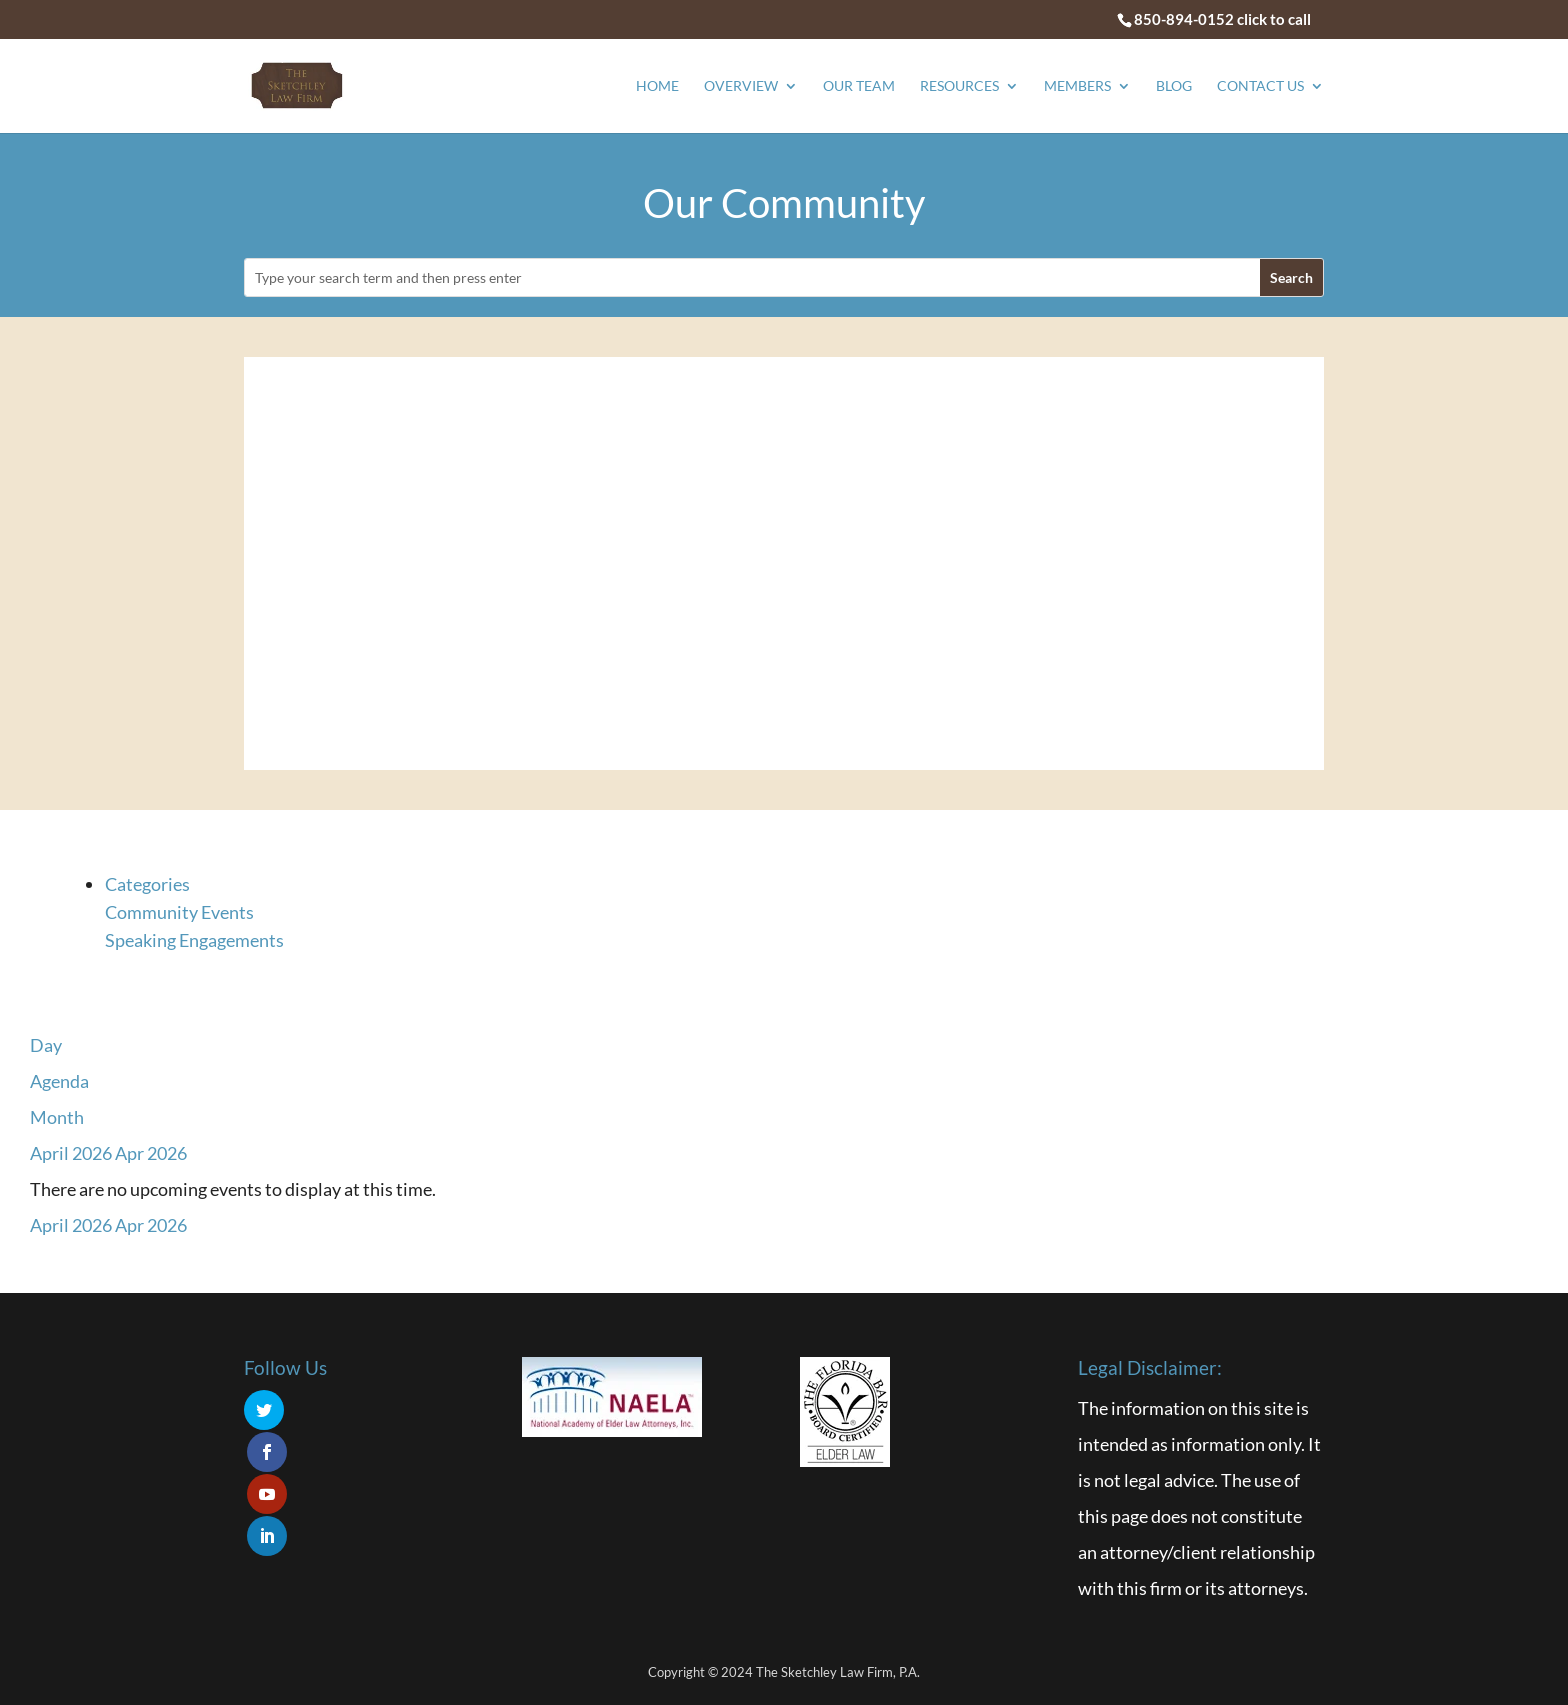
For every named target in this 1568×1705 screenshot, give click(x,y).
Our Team (859, 86)
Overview (741, 86)
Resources (959, 86)
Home (657, 86)
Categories (147, 884)
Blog (1174, 86)
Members (1077, 86)
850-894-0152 (1184, 19)
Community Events (179, 912)
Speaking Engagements (194, 940)
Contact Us (1260, 86)
